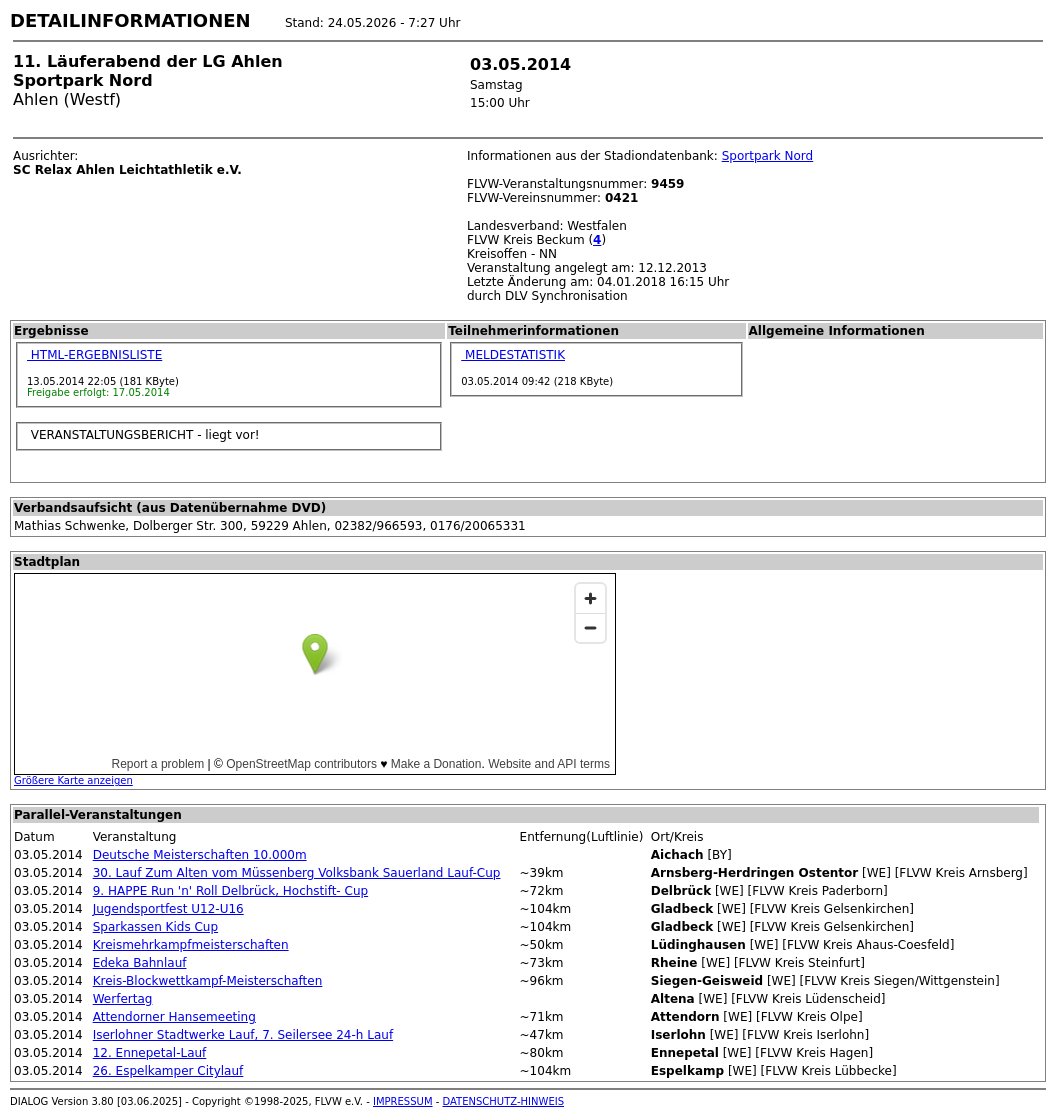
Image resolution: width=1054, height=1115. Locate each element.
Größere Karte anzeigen (73, 780)
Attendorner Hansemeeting (174, 1017)
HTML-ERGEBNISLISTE (94, 355)
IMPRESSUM (403, 1101)
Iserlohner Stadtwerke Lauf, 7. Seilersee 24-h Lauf (243, 1035)
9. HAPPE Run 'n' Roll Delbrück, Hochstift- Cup (230, 891)
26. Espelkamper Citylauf (168, 1071)
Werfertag (123, 999)
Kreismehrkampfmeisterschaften (191, 945)
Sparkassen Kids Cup (155, 927)
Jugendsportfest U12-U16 (168, 909)
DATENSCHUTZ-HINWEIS (504, 1101)
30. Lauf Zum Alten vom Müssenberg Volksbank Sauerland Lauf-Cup (297, 873)
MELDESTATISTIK (513, 355)
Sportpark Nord (768, 156)
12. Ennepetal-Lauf (150, 1053)
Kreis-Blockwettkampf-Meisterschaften (208, 981)
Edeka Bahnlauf (140, 963)
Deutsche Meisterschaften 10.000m (200, 855)
